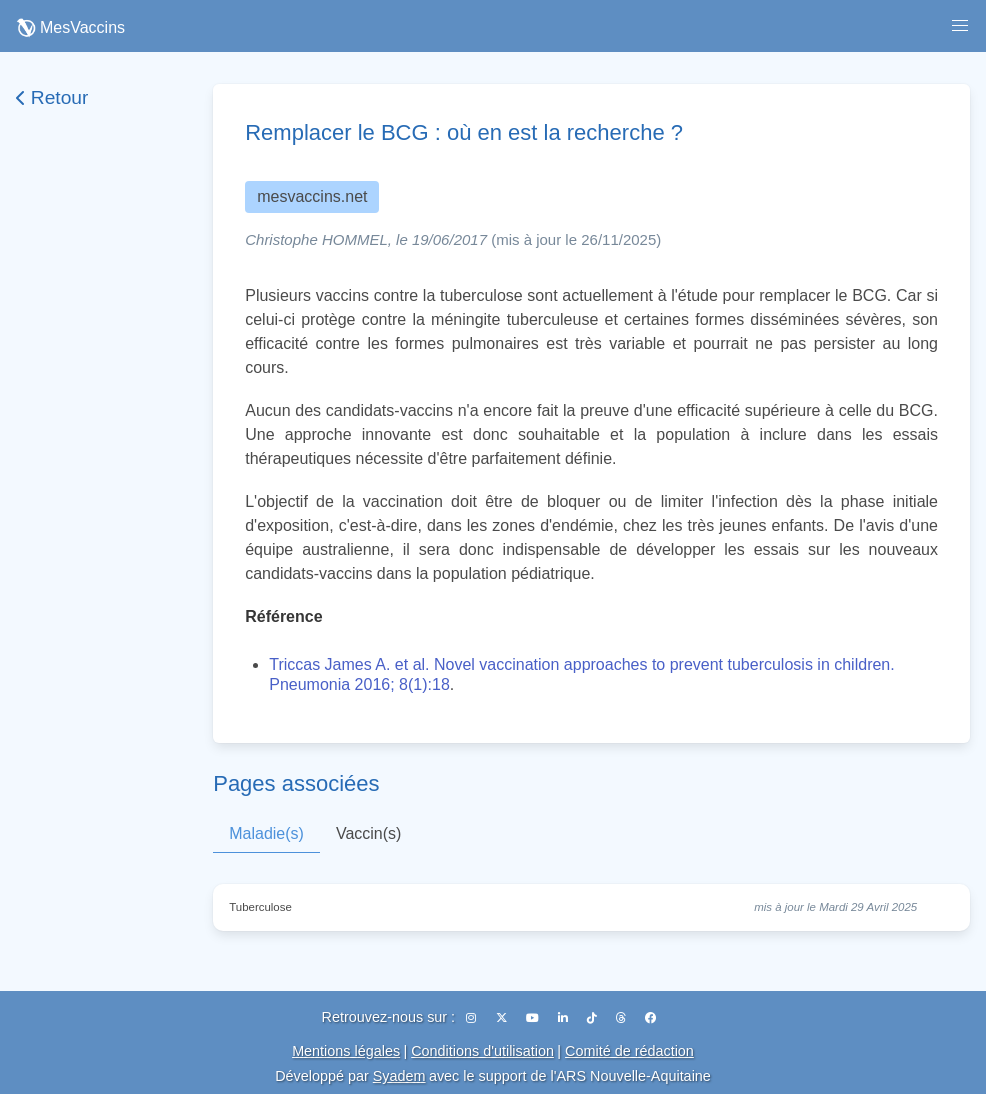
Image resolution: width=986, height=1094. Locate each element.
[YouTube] (534, 1018)
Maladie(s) (266, 833)
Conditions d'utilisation (482, 1051)
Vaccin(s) (369, 833)
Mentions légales (346, 1051)
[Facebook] (650, 1018)
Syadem (399, 1076)
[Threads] (622, 1018)
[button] (960, 26)
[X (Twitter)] (503, 1018)
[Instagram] (472, 1018)
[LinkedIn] (564, 1018)
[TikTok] (593, 1018)
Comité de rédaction (629, 1051)
